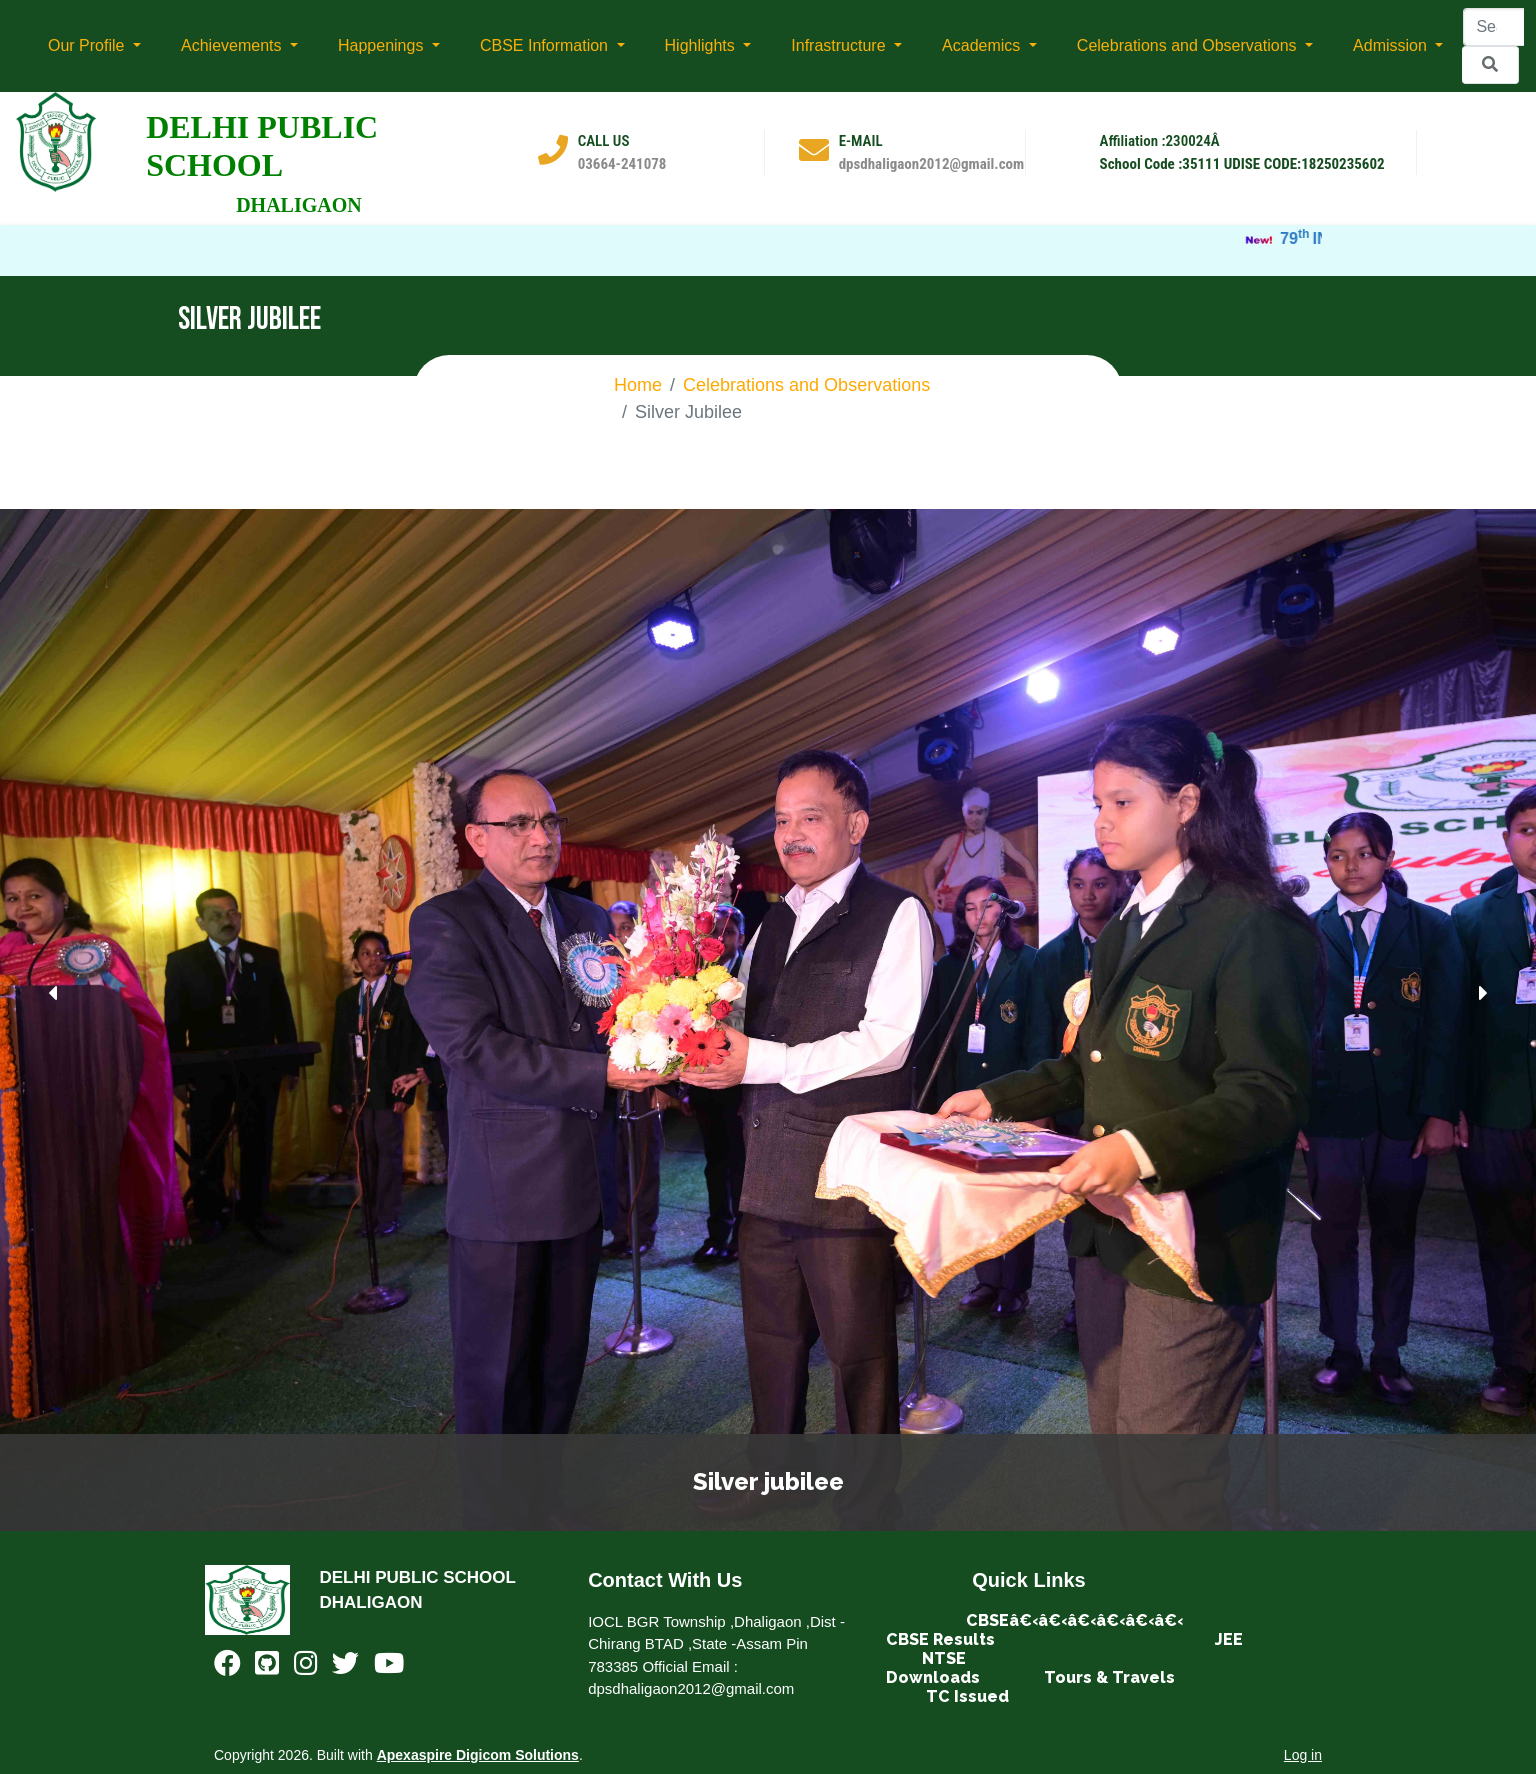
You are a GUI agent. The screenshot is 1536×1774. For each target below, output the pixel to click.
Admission (1392, 45)
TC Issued (967, 1696)
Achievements (233, 45)
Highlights (702, 45)
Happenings (383, 45)
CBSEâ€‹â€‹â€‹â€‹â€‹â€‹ (1074, 1620)
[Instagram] (306, 1667)
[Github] (267, 1667)
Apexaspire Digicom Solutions (478, 1755)
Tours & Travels (1111, 1677)
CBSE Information (546, 45)
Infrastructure (840, 45)
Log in (1303, 1755)
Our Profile (88, 45)
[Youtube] (389, 1667)
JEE (1229, 1639)
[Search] (1493, 27)
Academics (983, 45)
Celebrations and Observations (1189, 45)
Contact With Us (665, 1580)
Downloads (933, 1677)
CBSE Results (940, 1639)
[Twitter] (345, 1667)
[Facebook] (227, 1667)
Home (638, 385)
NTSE (944, 1658)
